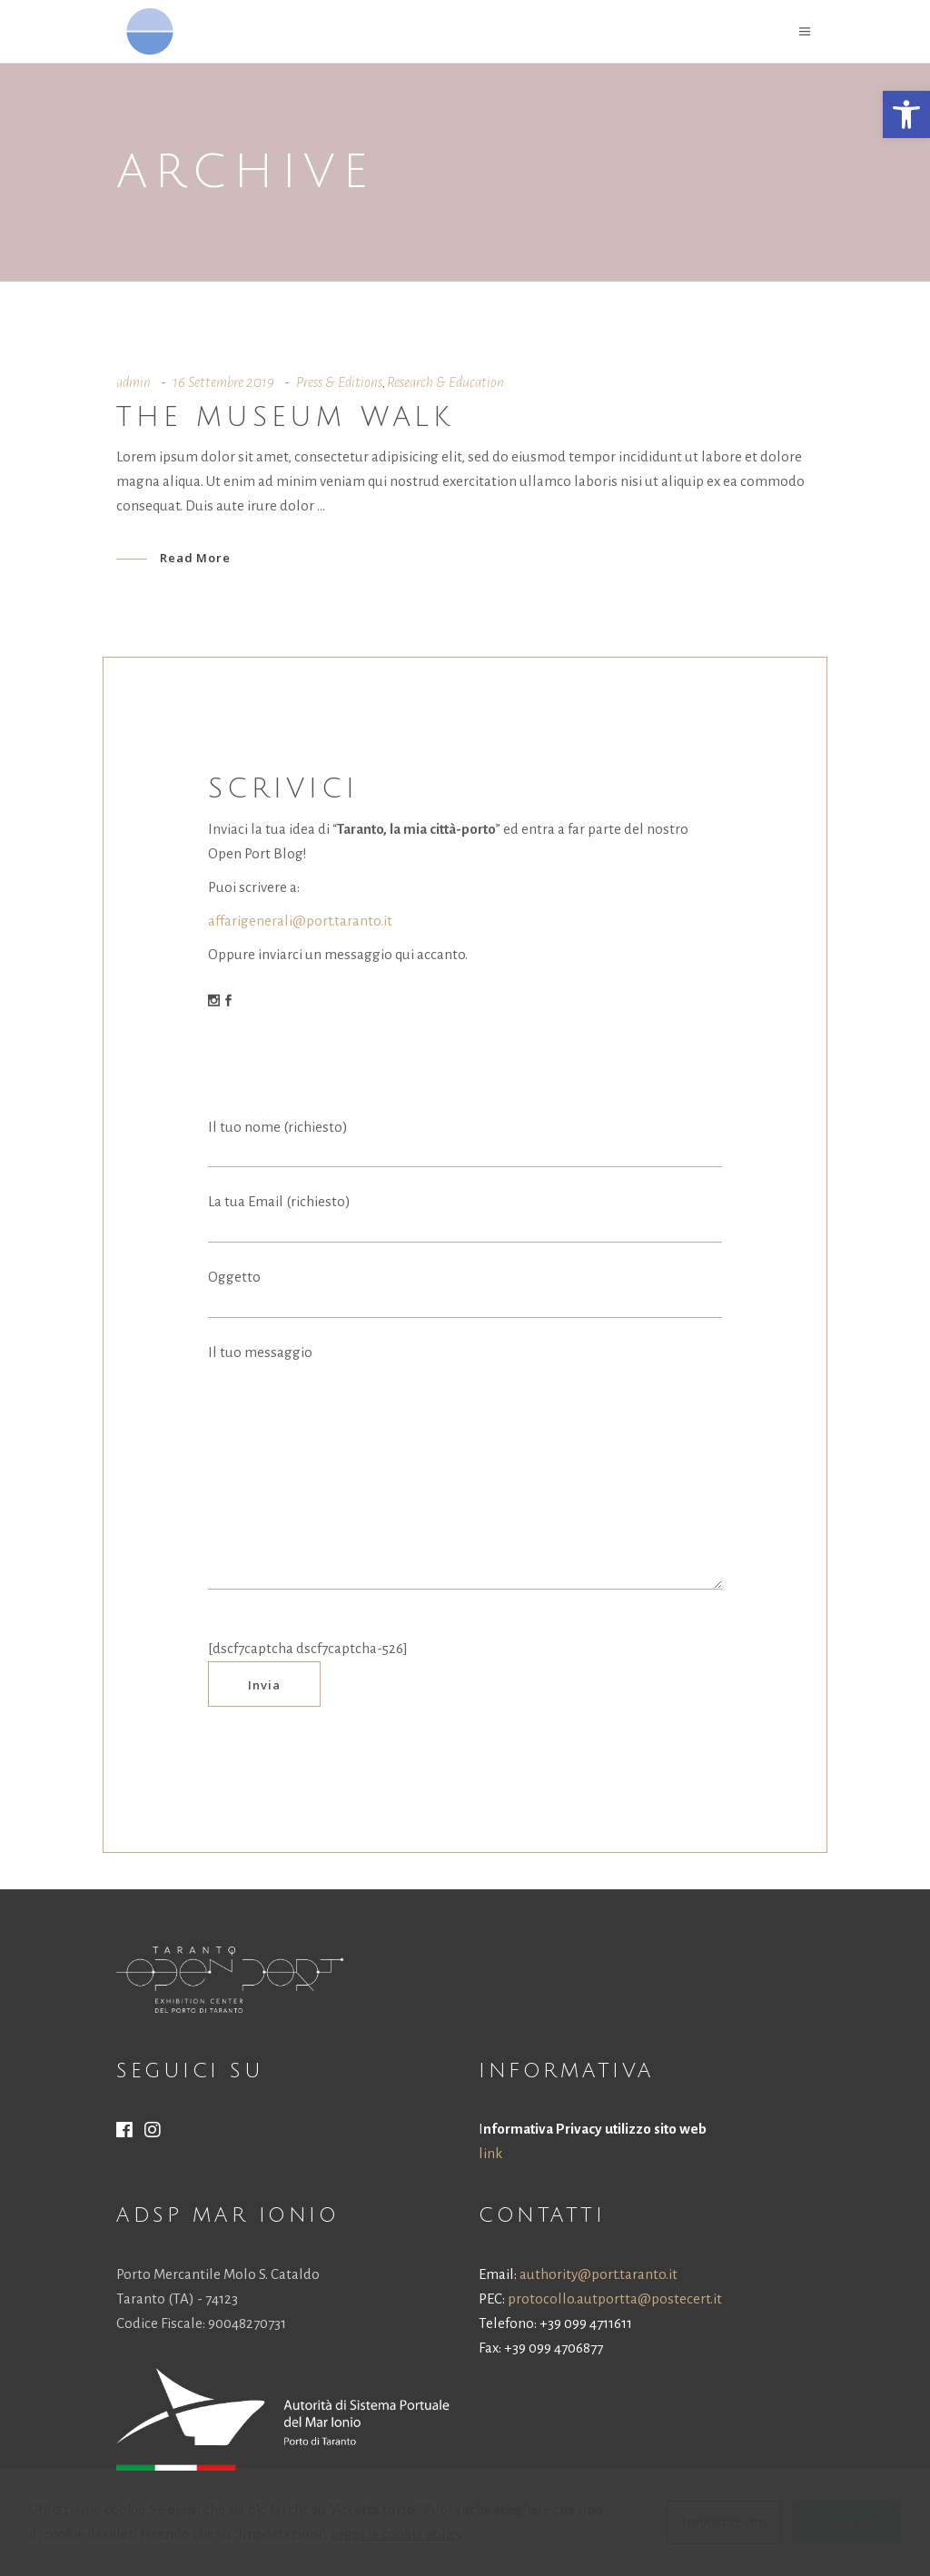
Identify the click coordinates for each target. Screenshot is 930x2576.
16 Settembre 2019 (223, 382)
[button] (906, 114)
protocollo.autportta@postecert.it (615, 2298)
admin (133, 382)
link (490, 2153)
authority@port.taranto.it (598, 2274)
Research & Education (445, 382)
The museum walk (285, 417)
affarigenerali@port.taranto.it (300, 920)
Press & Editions (339, 382)
